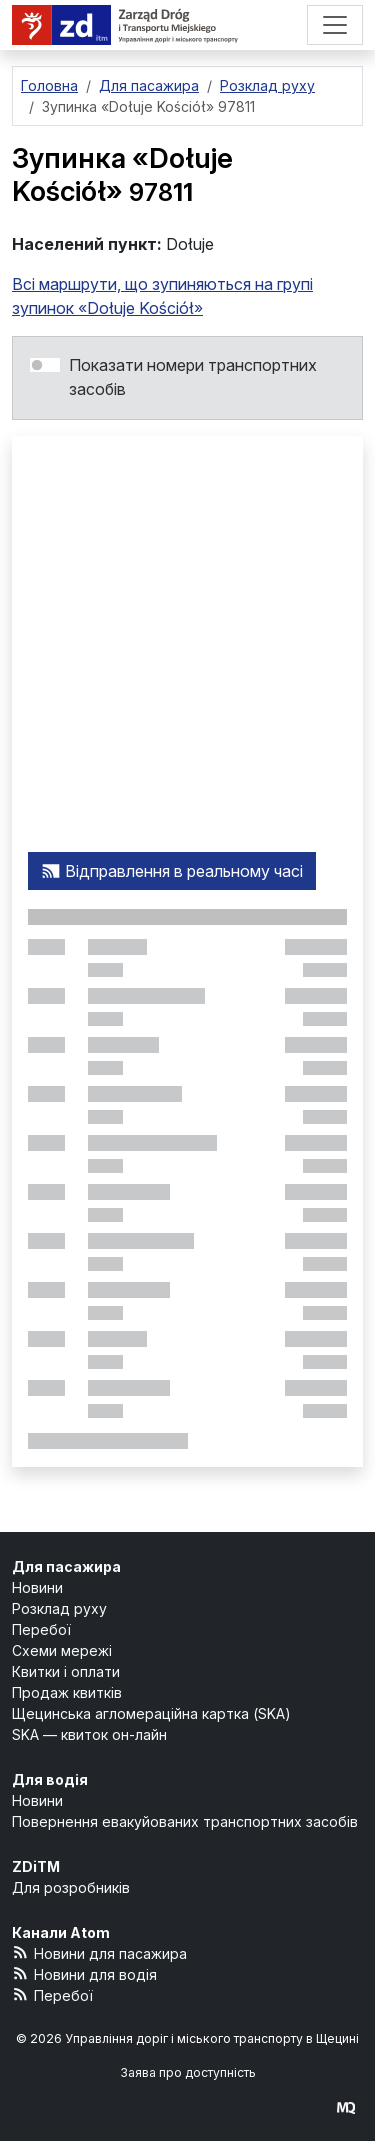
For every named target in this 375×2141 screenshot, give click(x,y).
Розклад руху (59, 1608)
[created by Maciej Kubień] (346, 2107)
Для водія (50, 1779)
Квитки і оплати (66, 1671)
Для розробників (71, 1887)
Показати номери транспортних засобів (193, 377)
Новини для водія (84, 1973)
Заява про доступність (188, 2072)
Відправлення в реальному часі (172, 871)
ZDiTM (36, 1866)
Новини (37, 1587)
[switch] (45, 365)
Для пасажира (66, 1566)
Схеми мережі (62, 1650)
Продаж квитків (67, 1692)
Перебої (41, 1629)
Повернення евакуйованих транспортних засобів (185, 1821)
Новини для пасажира (99, 1952)
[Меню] (335, 25)
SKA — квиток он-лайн (89, 1734)
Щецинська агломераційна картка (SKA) (151, 1713)
